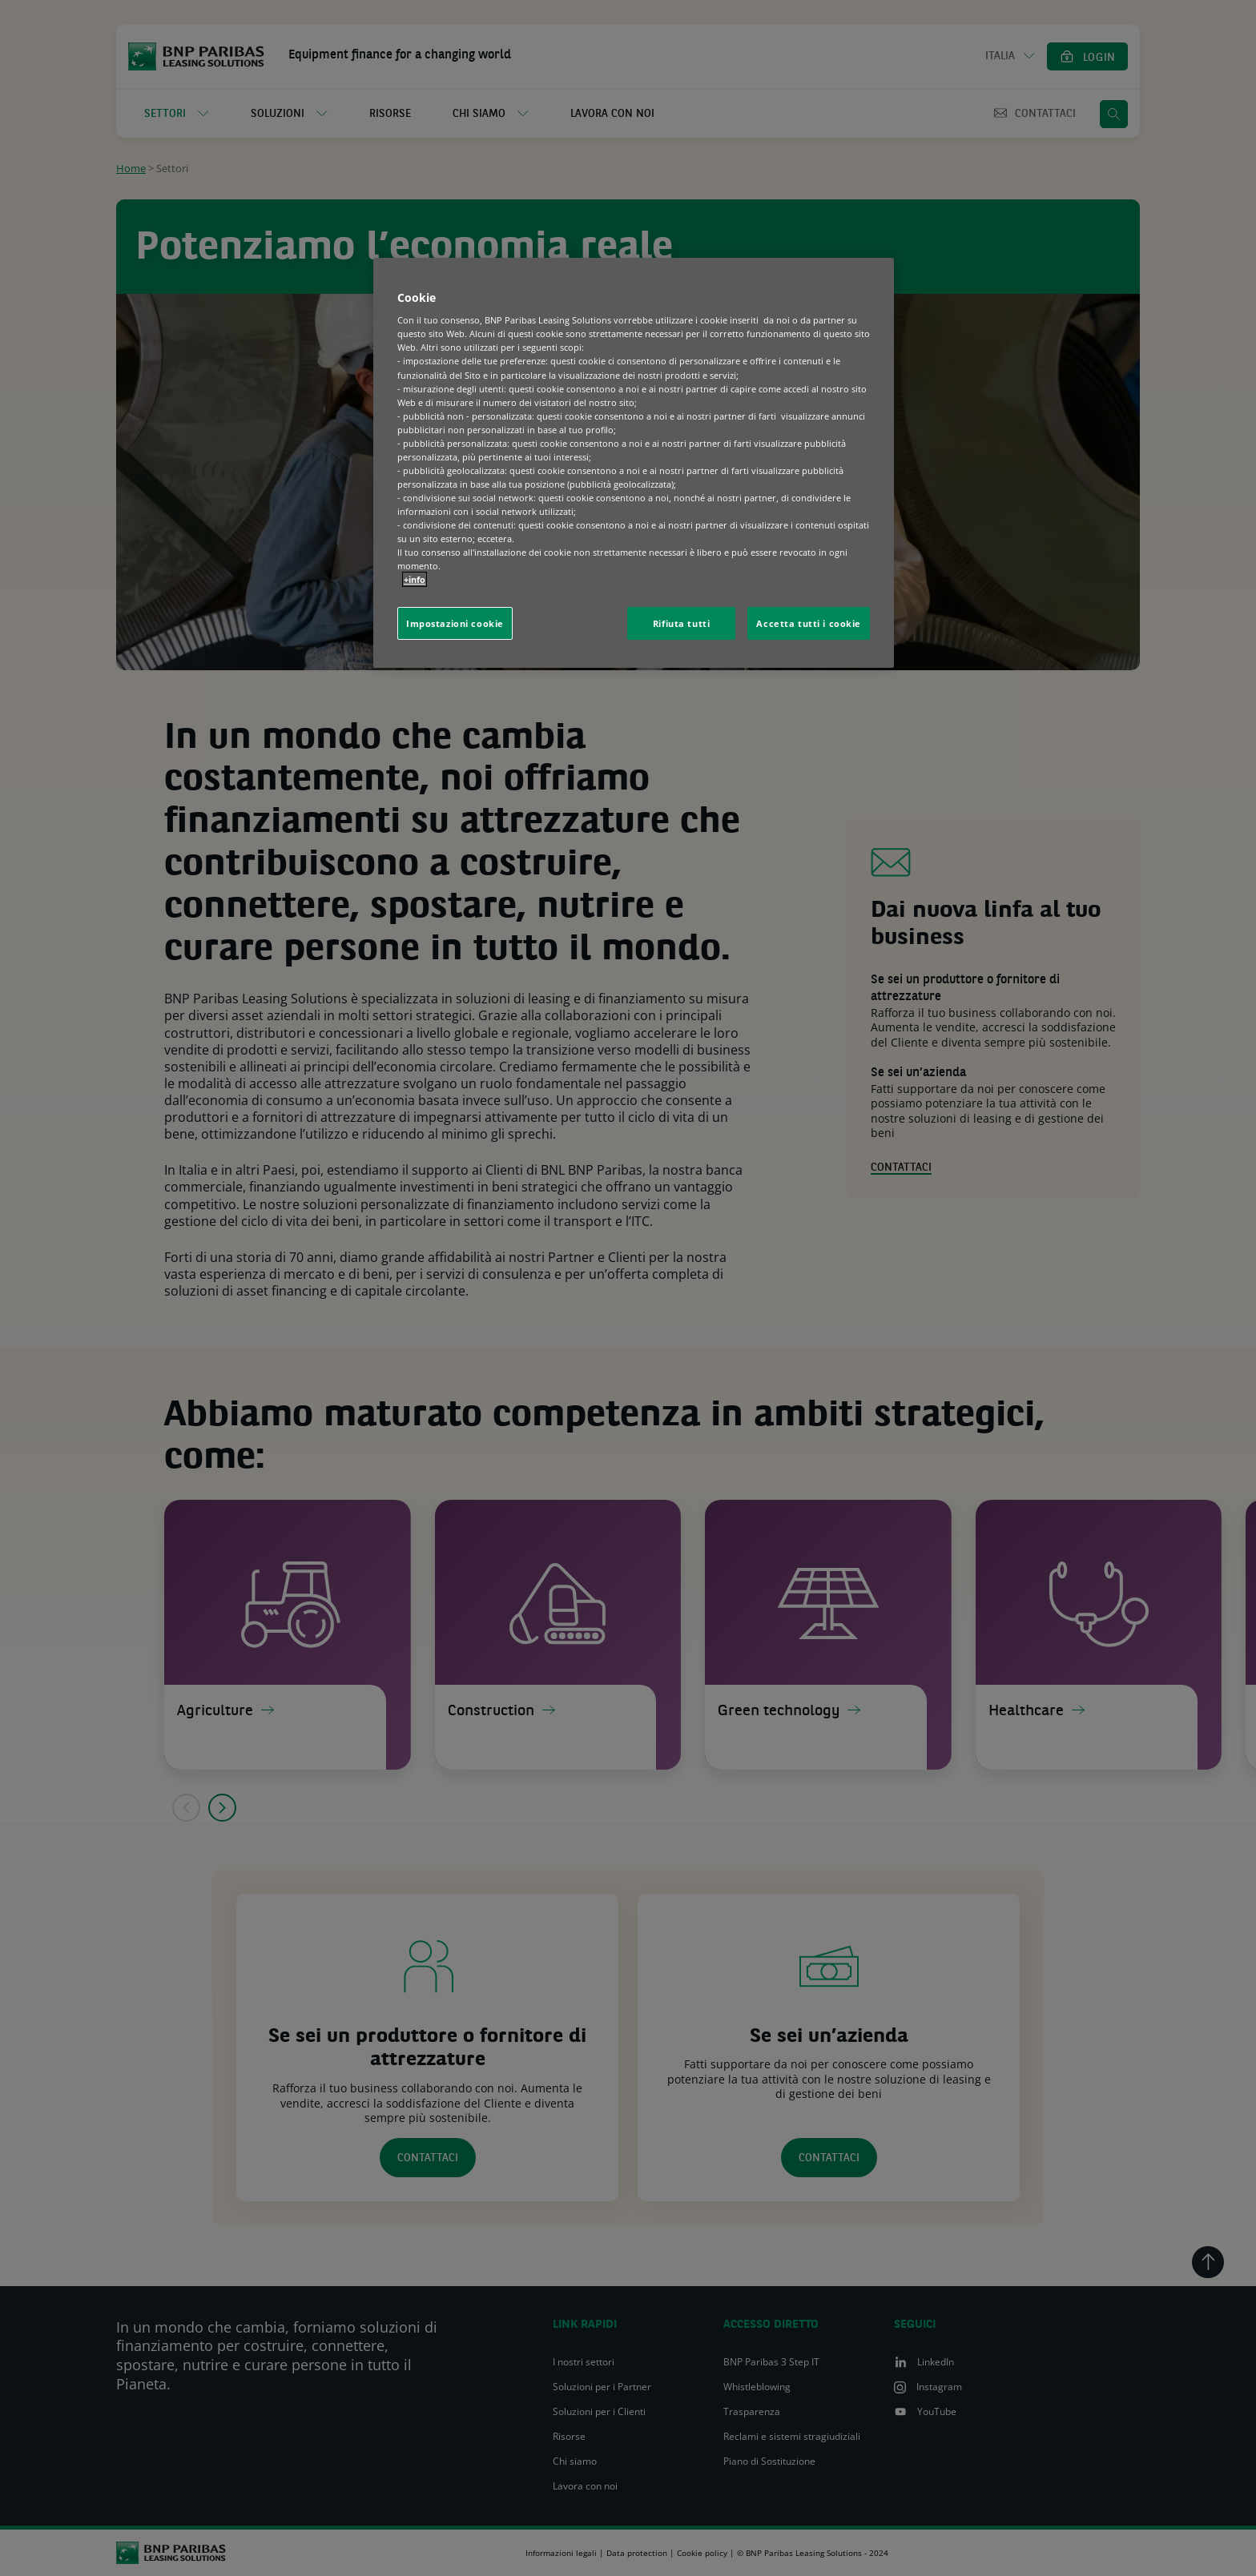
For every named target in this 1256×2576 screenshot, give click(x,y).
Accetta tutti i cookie (808, 623)
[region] (633, 463)
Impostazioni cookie (455, 623)
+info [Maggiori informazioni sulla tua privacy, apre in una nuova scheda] (414, 579)
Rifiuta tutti (681, 623)
